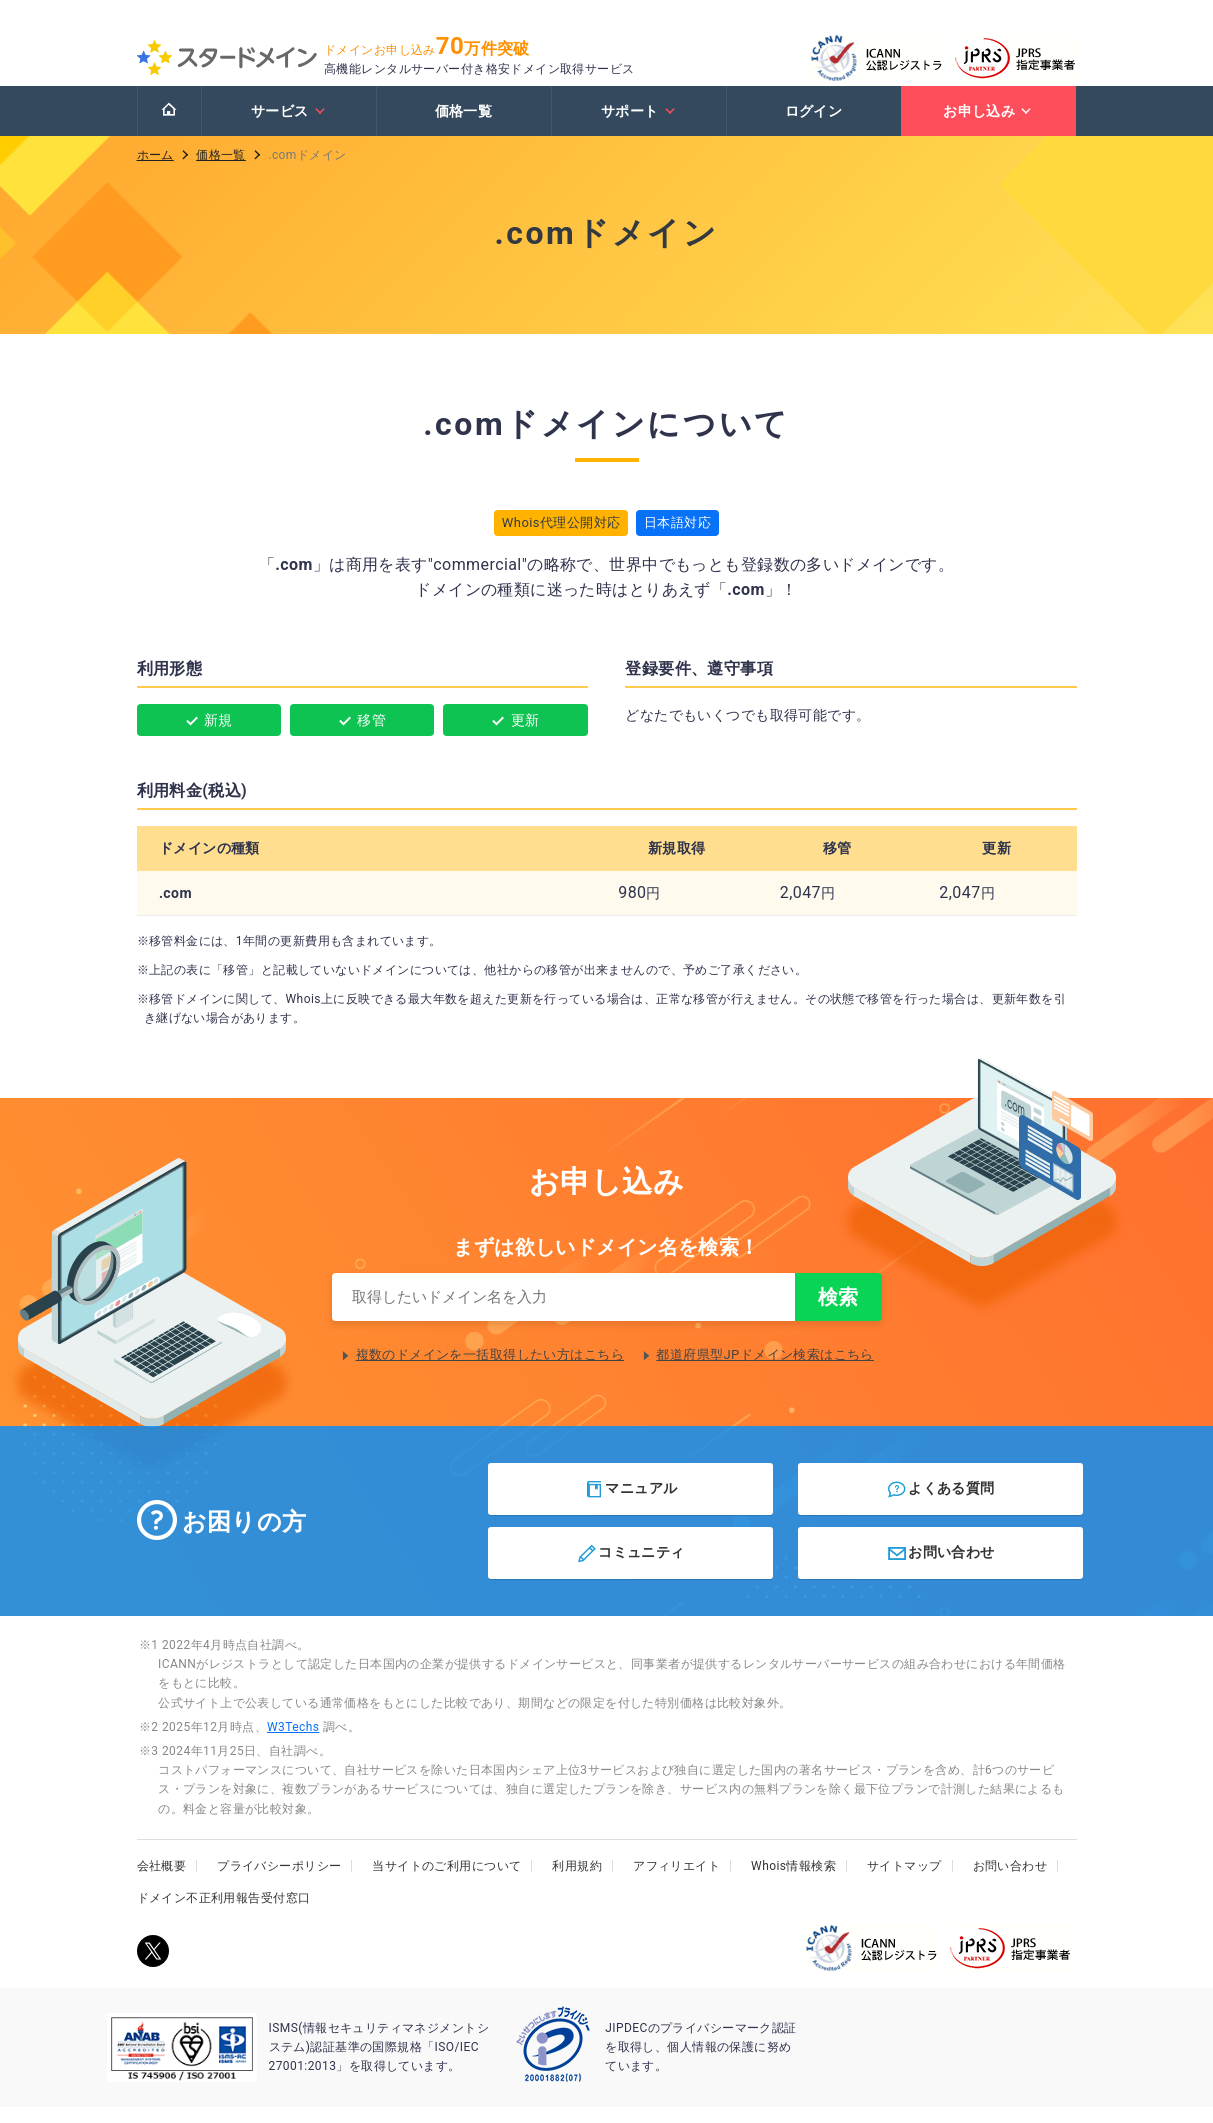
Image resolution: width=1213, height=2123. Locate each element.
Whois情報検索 (793, 1882)
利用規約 (577, 1882)
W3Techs (293, 1743)
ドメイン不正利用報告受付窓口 (224, 1914)
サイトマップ (904, 1882)
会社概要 (162, 1882)
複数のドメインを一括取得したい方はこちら (490, 1371)
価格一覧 (464, 123)
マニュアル (630, 1505)
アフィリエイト (676, 1882)
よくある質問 (940, 1505)
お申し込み (988, 123)
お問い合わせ (940, 1570)
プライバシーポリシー (279, 1882)
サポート (638, 123)
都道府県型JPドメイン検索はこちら (765, 1371)
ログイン (814, 123)
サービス (288, 123)
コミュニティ (630, 1570)
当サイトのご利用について (446, 1882)
